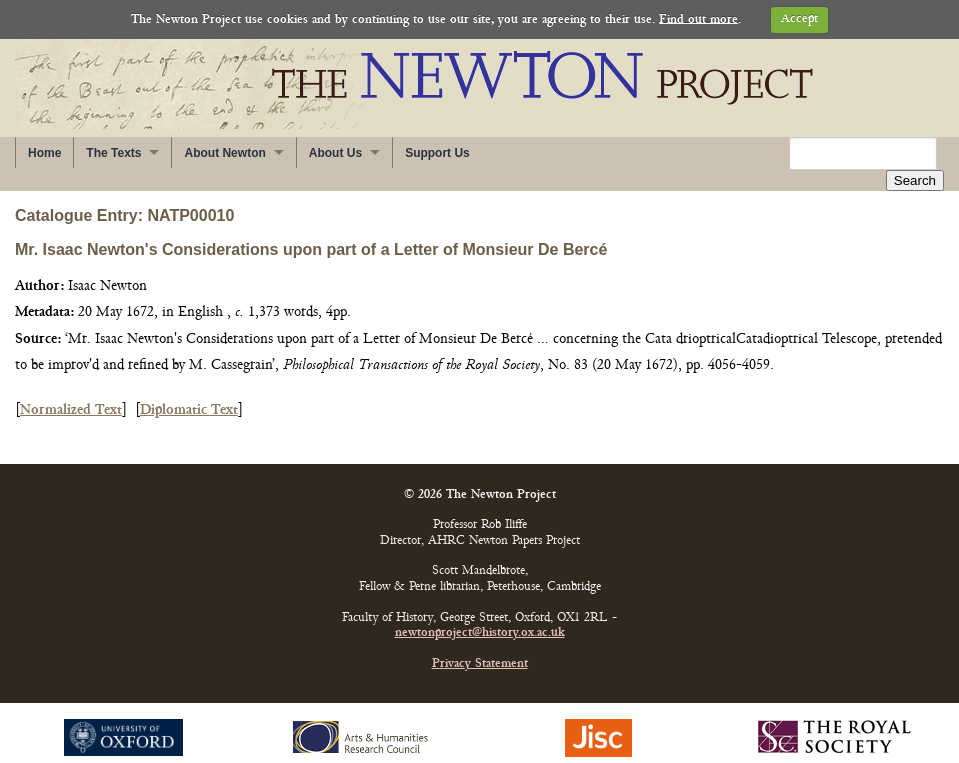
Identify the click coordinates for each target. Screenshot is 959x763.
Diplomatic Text (189, 389)
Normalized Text (71, 389)
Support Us (437, 153)
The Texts (113, 153)
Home (44, 153)
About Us (335, 153)
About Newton (224, 153)
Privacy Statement (480, 643)
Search (915, 154)
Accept (799, 19)
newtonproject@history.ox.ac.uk (480, 612)
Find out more (698, 19)
